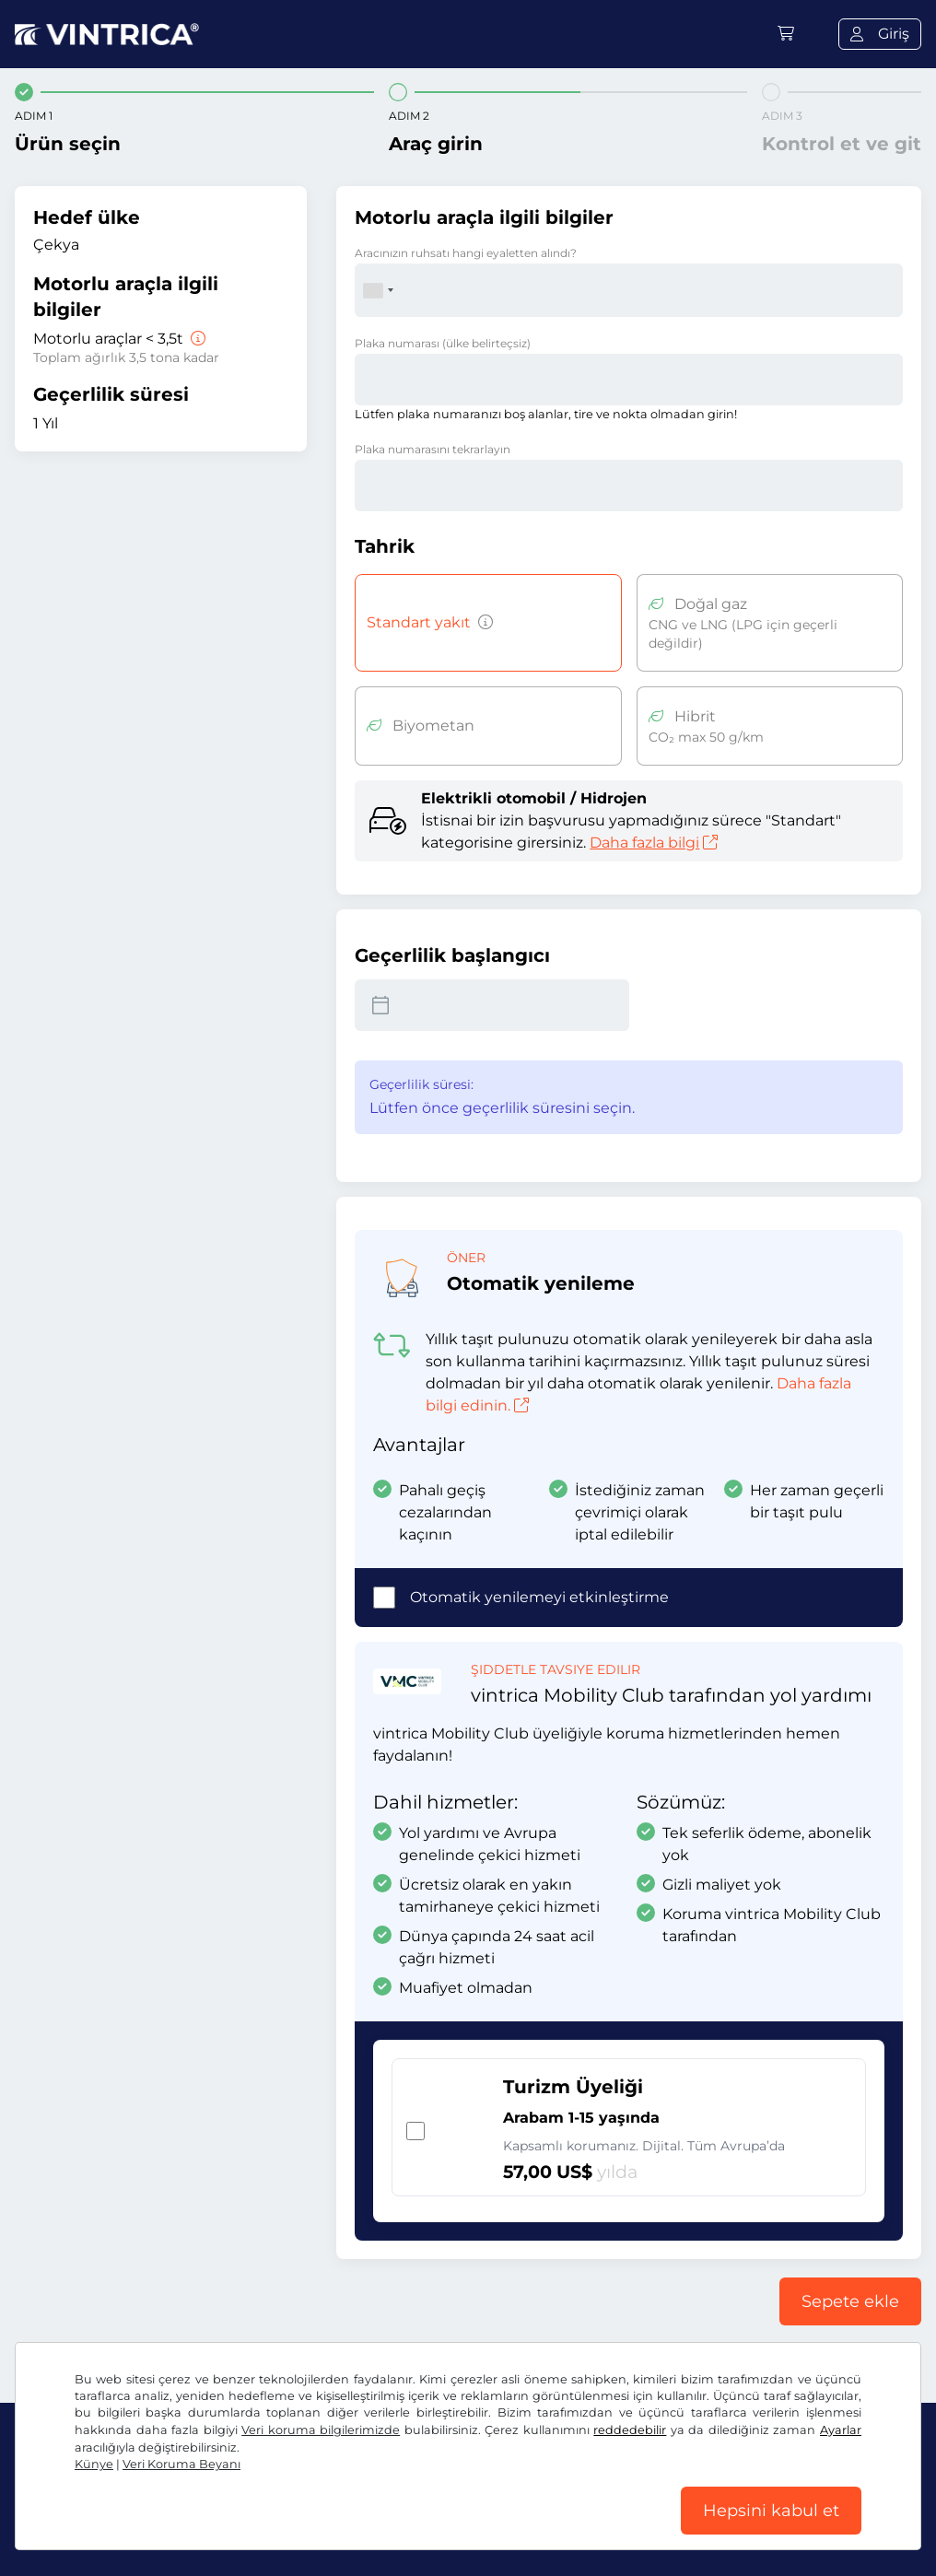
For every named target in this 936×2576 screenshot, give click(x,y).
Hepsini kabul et (771, 2510)
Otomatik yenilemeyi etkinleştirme (539, 1597)
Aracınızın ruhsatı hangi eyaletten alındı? (466, 253)
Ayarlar (840, 2430)
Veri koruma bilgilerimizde (320, 2430)
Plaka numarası (443, 343)
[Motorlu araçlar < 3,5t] (196, 338)
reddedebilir (629, 2430)
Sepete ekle (850, 2301)
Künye (94, 2464)
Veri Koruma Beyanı (181, 2464)
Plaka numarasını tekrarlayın (432, 449)
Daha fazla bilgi (654, 842)
